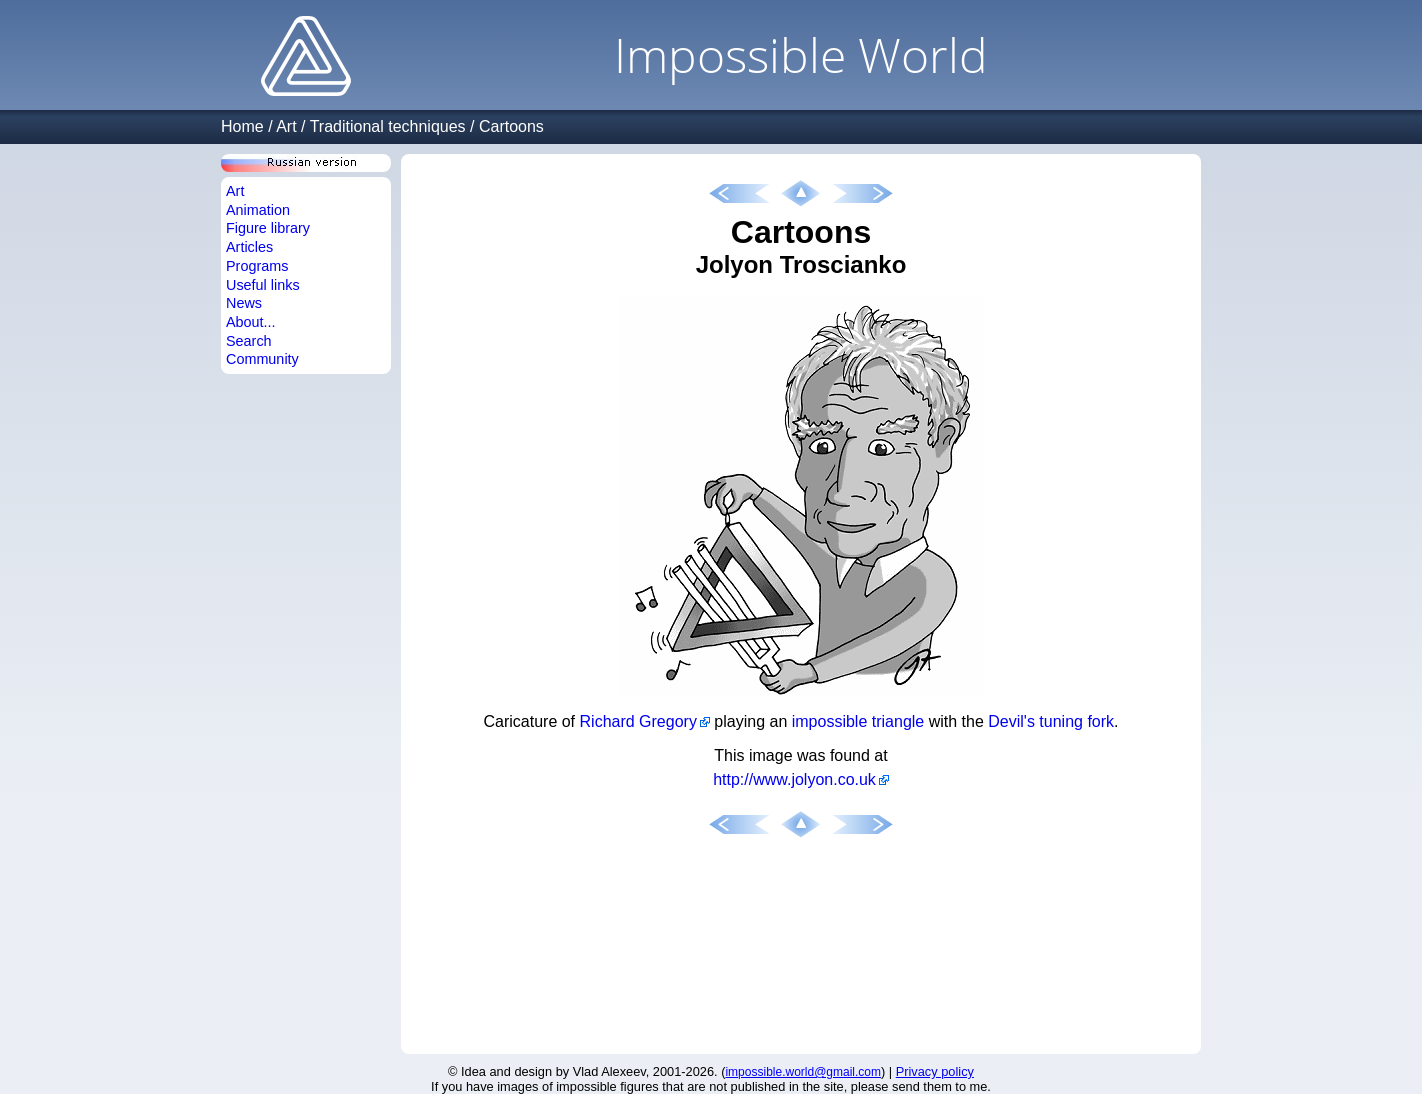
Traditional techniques (388, 126)
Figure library (268, 228)
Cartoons (511, 126)
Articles (249, 247)
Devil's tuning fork (1051, 721)
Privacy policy (935, 1071)
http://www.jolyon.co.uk (794, 779)
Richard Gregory (638, 721)
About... (251, 322)
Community (262, 359)
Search (249, 341)
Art (286, 126)
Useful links (263, 285)
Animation (258, 210)
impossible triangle (858, 721)
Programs (257, 266)
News (244, 303)
